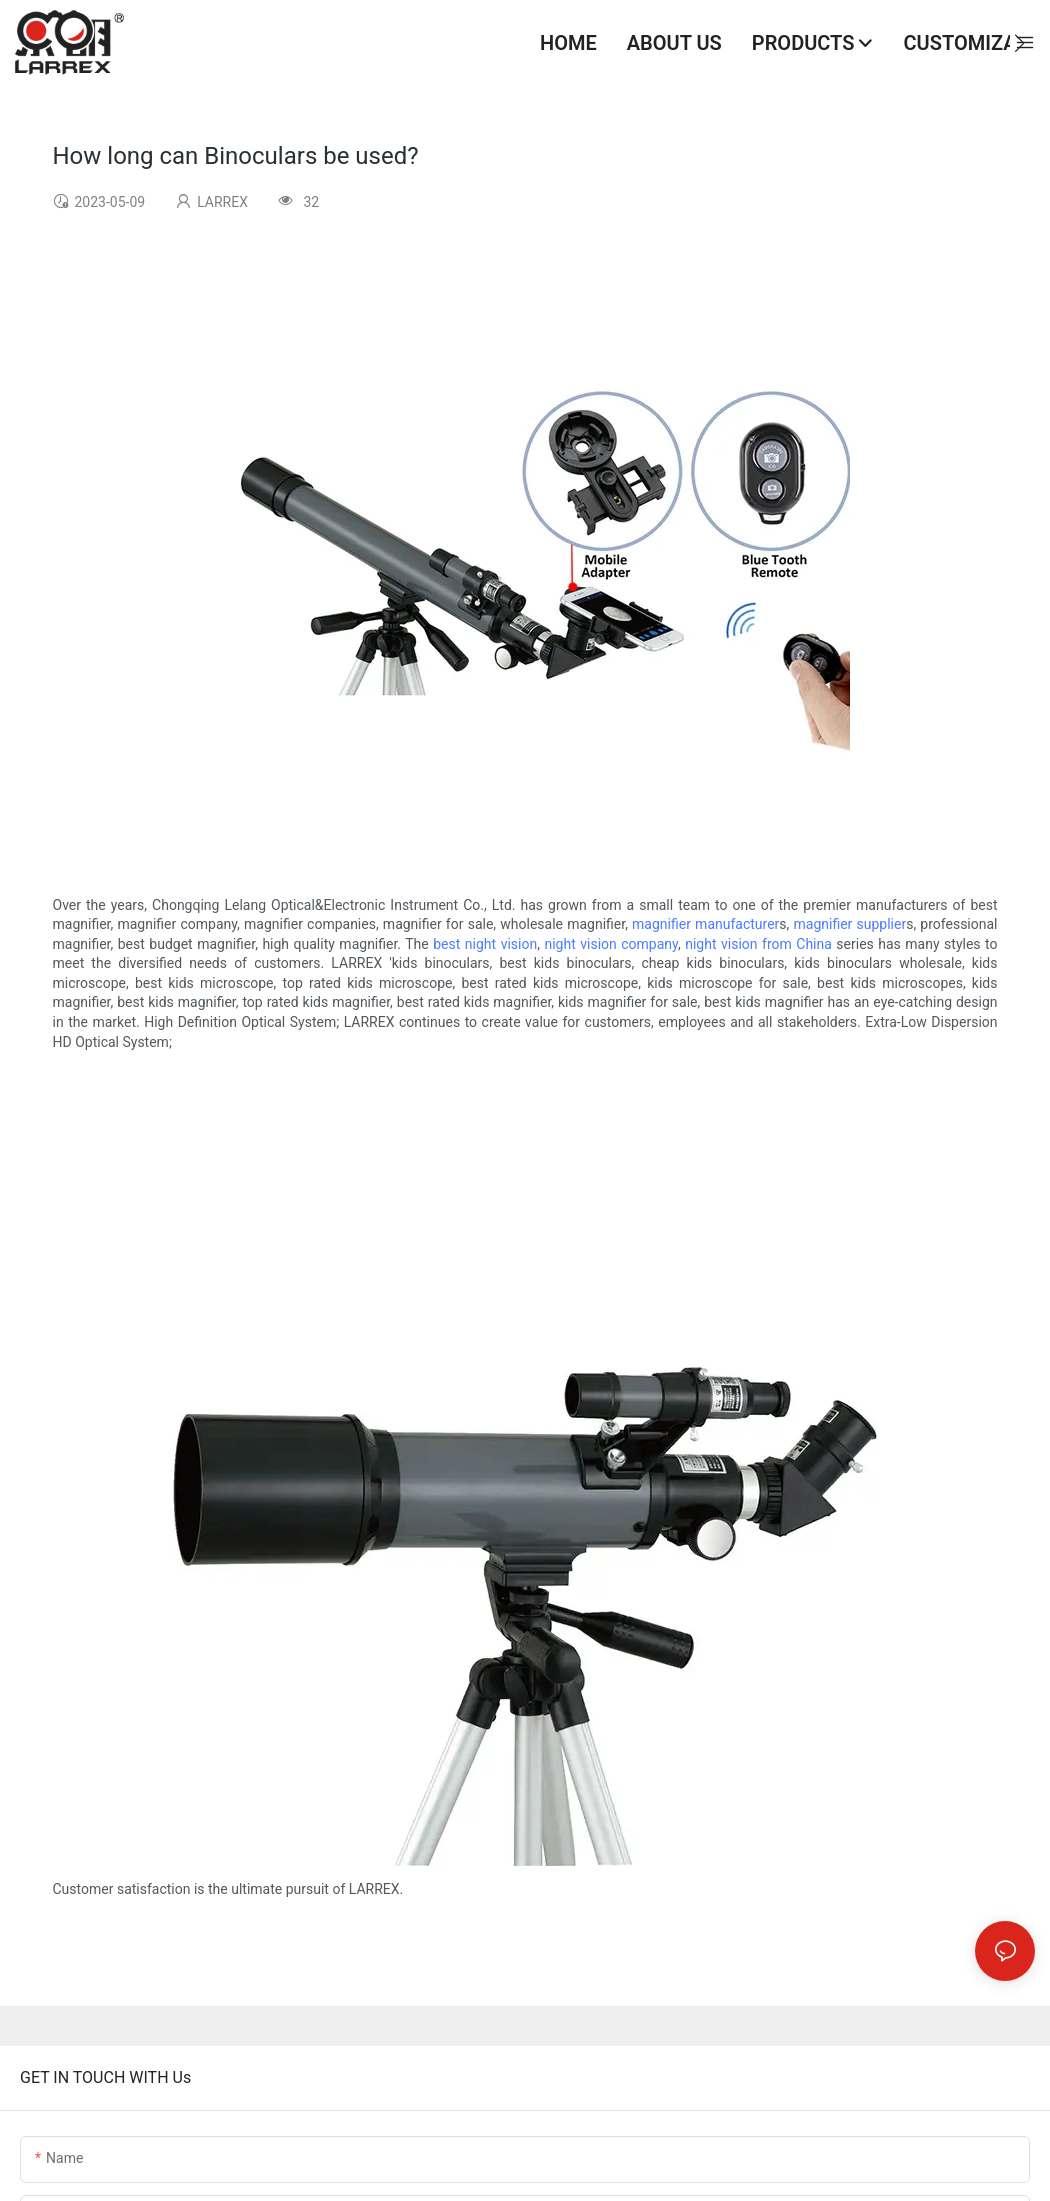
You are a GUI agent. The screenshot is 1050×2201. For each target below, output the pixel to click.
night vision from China (758, 944)
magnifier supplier (850, 924)
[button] (1019, 43)
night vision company (611, 944)
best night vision (485, 944)
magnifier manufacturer (705, 924)
